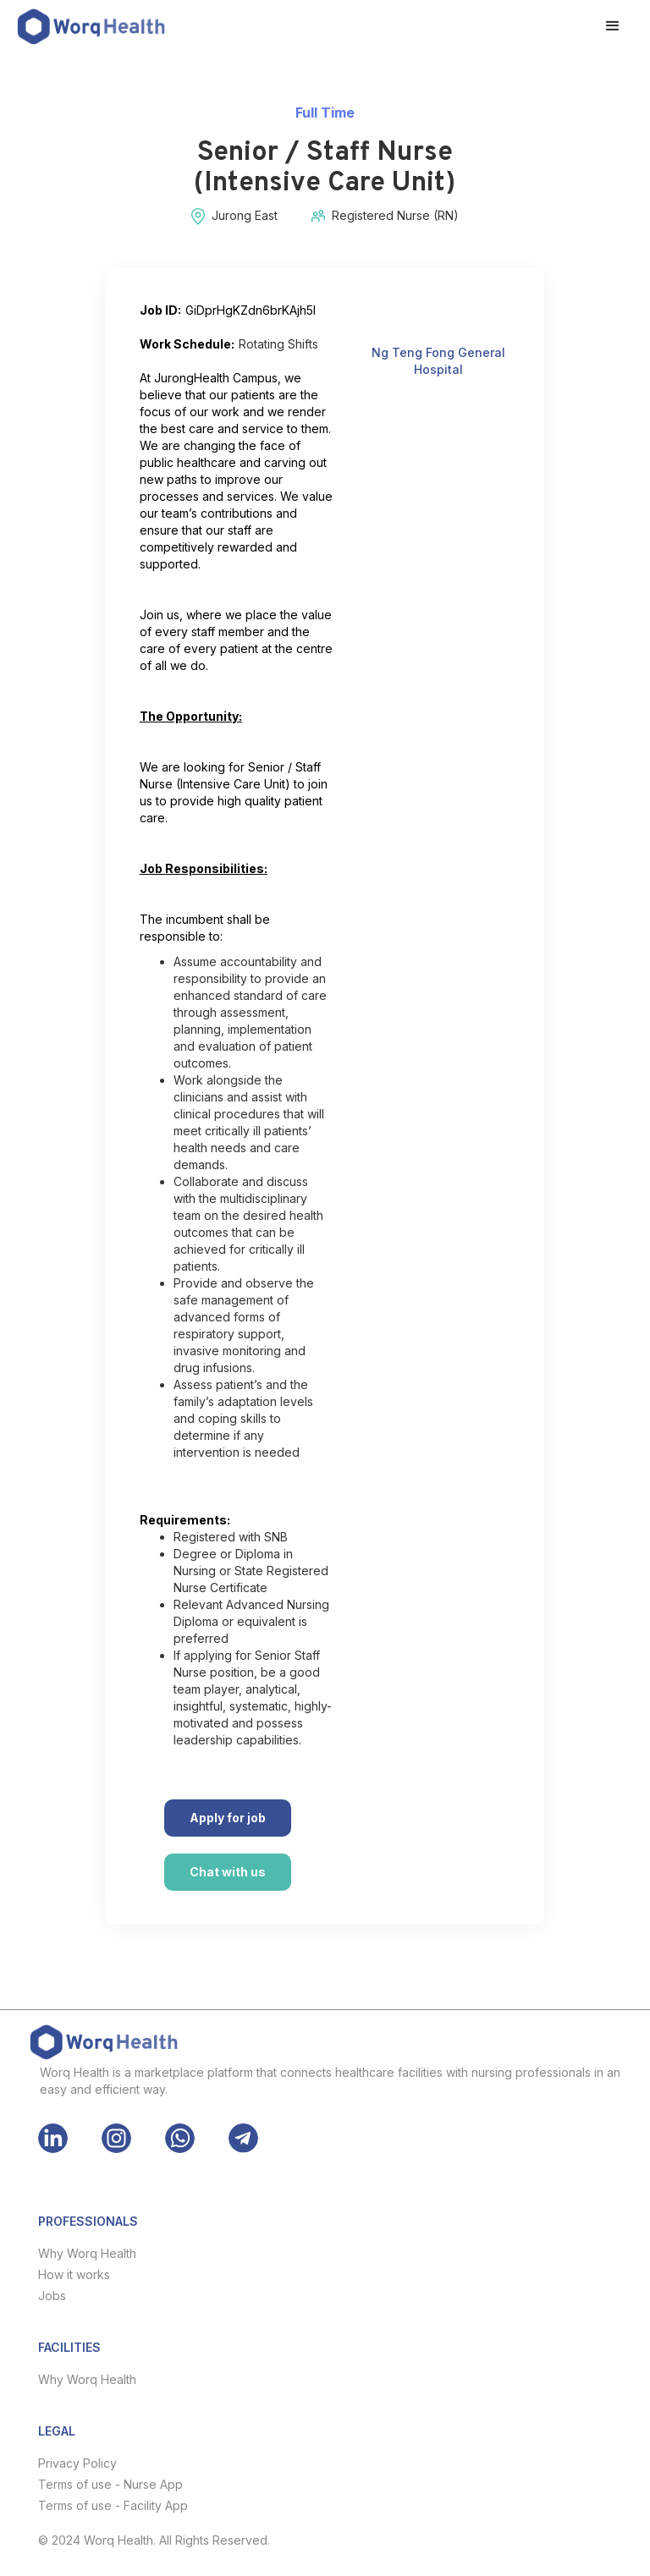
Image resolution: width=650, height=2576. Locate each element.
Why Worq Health (87, 2253)
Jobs (52, 2295)
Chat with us (228, 1872)
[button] (612, 26)
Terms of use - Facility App (113, 2505)
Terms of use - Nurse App (110, 2484)
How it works (74, 2274)
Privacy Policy (77, 2463)
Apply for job (228, 1817)
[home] (91, 26)
